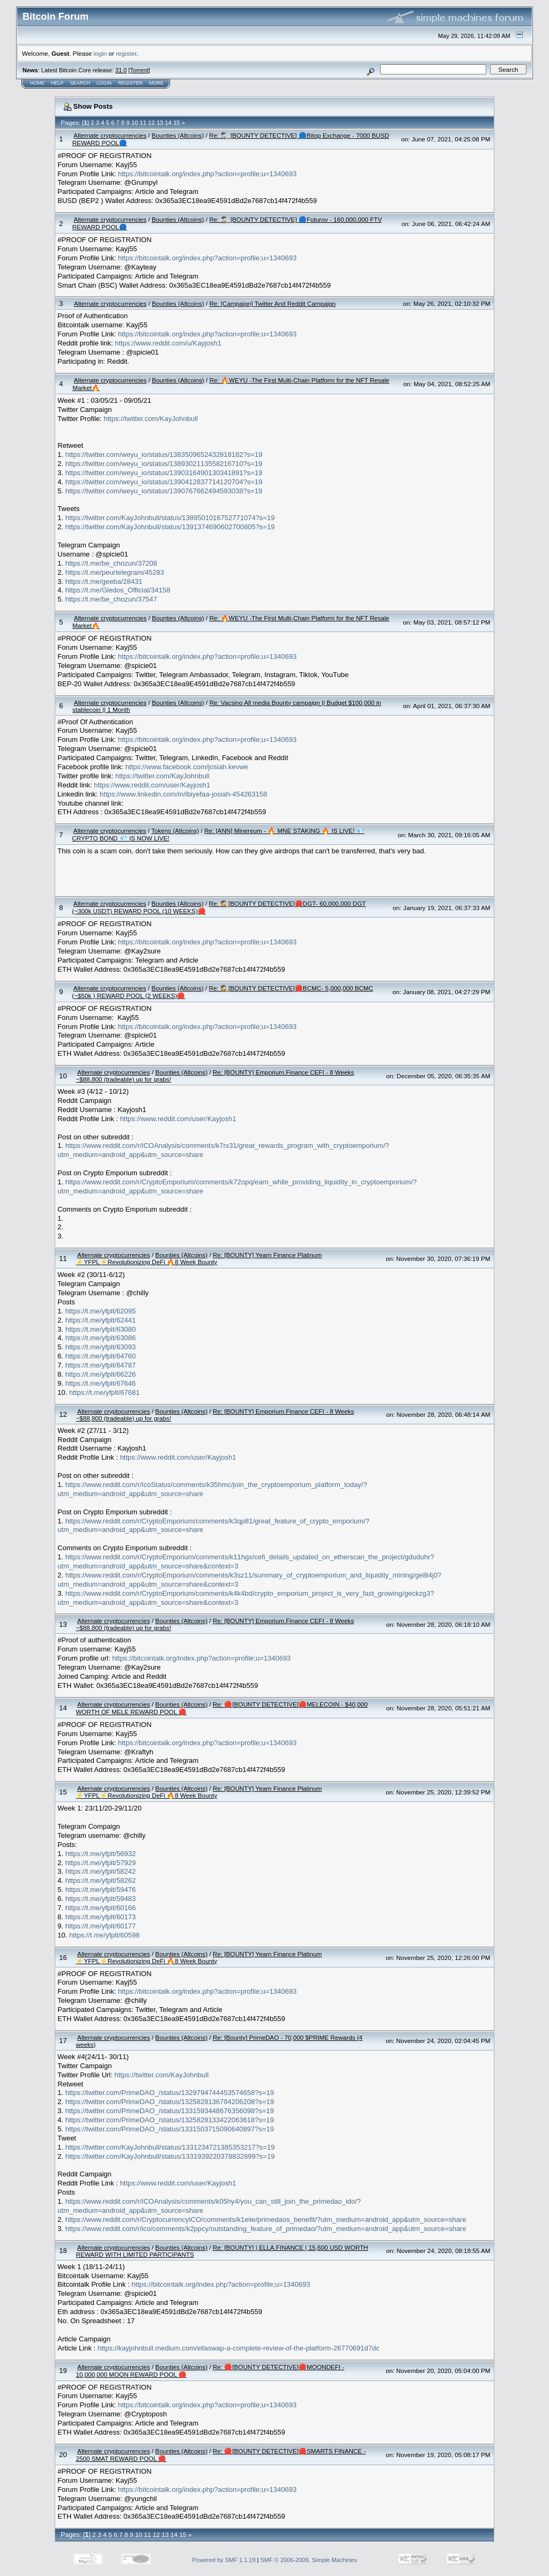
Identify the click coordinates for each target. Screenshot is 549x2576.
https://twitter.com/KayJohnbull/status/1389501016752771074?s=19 (170, 518)
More (156, 83)
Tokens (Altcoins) (175, 830)
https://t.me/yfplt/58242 (100, 1871)
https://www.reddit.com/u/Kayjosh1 (168, 343)
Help (57, 83)
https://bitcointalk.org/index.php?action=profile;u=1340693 (207, 174)
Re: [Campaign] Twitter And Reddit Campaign (272, 303)
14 (168, 122)
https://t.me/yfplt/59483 (100, 1899)
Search (80, 83)
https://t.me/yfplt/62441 (100, 1320)
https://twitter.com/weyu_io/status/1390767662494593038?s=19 (164, 491)
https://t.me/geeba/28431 (104, 581)
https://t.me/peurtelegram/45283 (114, 572)
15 (176, 122)
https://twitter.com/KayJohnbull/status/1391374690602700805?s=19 (170, 527)
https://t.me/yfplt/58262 (100, 1880)
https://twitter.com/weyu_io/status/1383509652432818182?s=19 (164, 454)
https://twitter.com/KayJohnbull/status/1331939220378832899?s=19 (170, 2156)
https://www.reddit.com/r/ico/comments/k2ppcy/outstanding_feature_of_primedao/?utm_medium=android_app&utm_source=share (265, 2229)
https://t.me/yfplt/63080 (100, 1329)
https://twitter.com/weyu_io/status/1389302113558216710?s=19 (164, 464)
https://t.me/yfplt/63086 (100, 1338)
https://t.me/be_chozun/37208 (111, 563)
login (100, 53)
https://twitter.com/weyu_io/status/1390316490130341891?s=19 (164, 473)
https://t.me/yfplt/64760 (100, 1356)
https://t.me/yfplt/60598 (104, 1935)
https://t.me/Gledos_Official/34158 (117, 590)
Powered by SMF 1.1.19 (224, 2560)
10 (134, 122)
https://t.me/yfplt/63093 (100, 1347)
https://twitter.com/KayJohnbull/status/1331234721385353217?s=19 (170, 2147)
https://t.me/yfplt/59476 (100, 1890)
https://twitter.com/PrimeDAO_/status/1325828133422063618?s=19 (169, 2120)
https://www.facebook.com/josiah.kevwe (186, 767)
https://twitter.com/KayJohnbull (150, 419)
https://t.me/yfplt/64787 (100, 1365)
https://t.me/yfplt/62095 (100, 1311)
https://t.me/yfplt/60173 (100, 1917)
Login (104, 83)
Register (130, 83)
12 (151, 122)
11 (143, 122)
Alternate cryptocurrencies (109, 135)
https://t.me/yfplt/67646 (100, 1383)
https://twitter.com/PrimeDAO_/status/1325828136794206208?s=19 (169, 2102)
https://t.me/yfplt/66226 (100, 1374)
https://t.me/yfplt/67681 (104, 1392)
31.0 (121, 70)
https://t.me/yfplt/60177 (100, 1926)
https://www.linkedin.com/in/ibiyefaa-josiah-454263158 (183, 794)
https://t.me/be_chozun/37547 (111, 599)
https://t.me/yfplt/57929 (100, 1863)
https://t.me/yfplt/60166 (100, 1908)
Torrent (139, 70)
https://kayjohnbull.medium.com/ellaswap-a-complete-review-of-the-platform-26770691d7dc (239, 2348)
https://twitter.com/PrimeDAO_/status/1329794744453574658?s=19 (169, 2093)
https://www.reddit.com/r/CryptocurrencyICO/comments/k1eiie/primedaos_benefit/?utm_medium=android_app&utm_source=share (265, 2219)
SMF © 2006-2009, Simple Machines (309, 2560)
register (126, 53)
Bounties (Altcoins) (178, 135)
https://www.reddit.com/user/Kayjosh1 (152, 785)
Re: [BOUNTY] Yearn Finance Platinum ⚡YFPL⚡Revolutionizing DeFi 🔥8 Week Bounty (199, 1258)
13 (160, 122)
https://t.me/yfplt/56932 (100, 1854)
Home (37, 83)
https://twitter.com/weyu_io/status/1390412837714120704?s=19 (164, 482)
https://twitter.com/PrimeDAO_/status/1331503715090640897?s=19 (169, 2129)
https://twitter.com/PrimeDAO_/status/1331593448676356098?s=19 (169, 2111)
